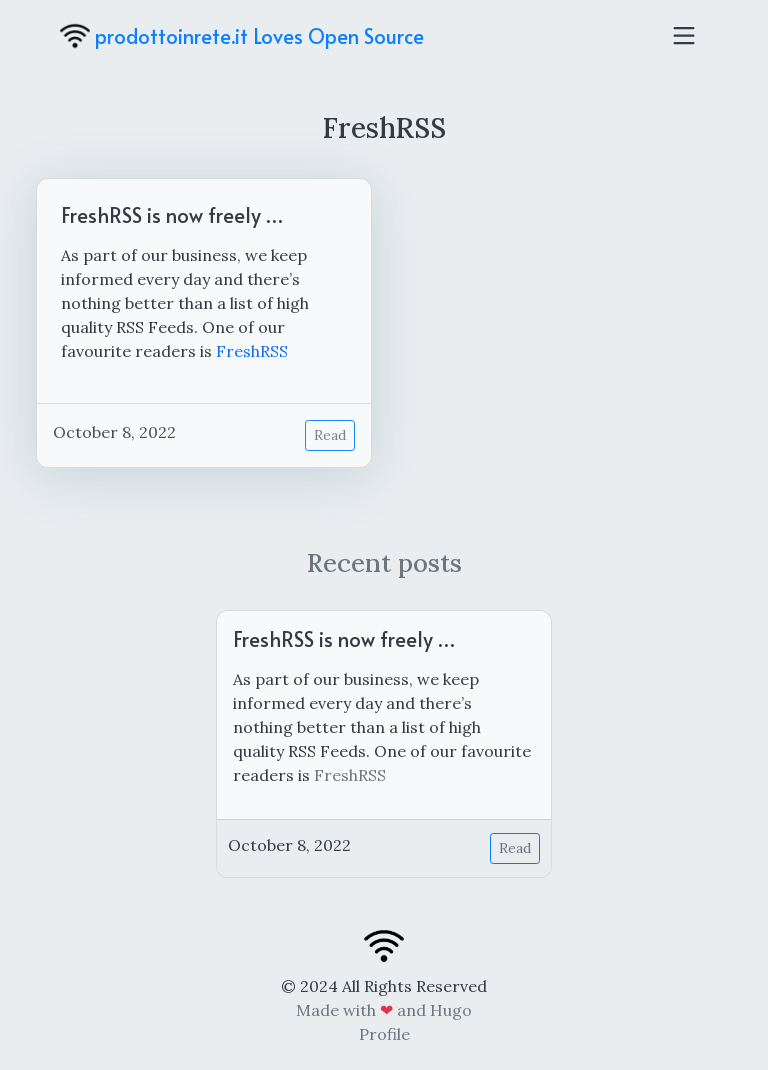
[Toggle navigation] (684, 36)
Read (330, 435)
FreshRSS (252, 351)
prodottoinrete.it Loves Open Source (242, 36)
